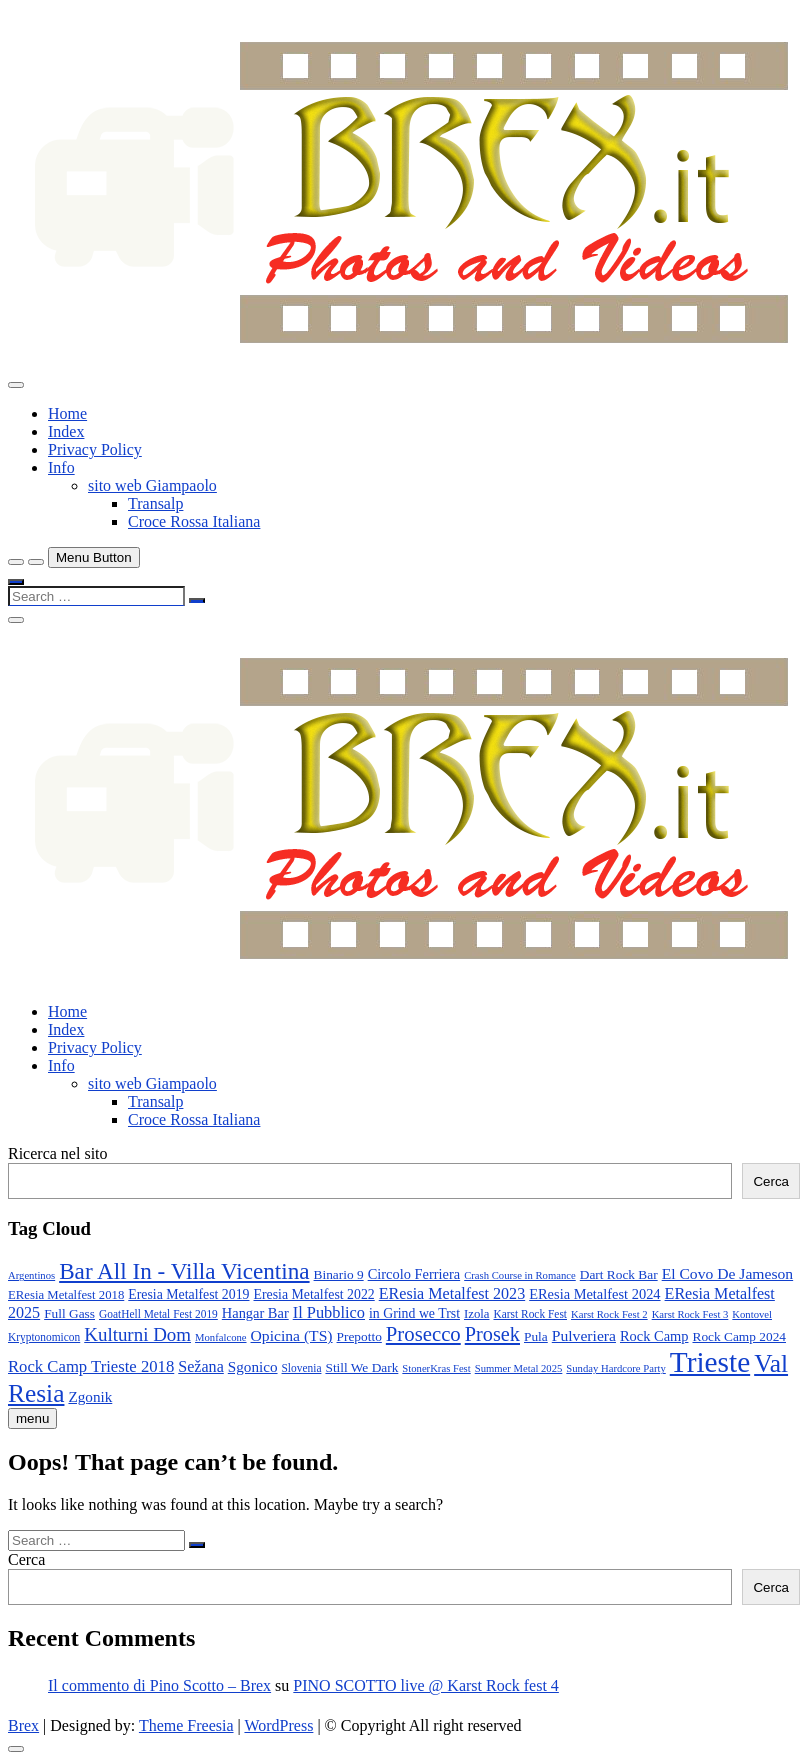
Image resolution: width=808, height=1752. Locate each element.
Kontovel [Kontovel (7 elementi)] (752, 1314)
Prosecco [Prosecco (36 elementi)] (423, 1334)
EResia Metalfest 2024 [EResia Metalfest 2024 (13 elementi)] (594, 1294)
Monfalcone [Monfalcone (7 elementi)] (221, 1337)
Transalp (155, 503)
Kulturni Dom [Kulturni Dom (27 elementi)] (137, 1334)
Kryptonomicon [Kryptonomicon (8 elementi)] (44, 1337)
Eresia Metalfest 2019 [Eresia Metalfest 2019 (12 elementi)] (188, 1294)
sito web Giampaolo (152, 485)
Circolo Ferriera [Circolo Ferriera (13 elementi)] (414, 1274)
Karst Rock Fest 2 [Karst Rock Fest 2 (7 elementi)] (609, 1314)
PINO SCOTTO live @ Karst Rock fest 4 (426, 1685)
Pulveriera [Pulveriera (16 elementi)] (584, 1335)
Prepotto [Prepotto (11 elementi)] (359, 1336)
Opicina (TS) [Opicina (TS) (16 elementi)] (292, 1335)
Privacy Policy (95, 449)
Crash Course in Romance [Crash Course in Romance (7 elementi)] (520, 1275)
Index (66, 431)
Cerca (771, 1181)
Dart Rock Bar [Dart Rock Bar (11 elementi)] (619, 1274)
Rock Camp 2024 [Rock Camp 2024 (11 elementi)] (739, 1336)
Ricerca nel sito (58, 1153)
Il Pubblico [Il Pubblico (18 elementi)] (329, 1312)
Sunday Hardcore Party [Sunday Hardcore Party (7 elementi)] (615, 1368)
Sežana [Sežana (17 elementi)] (201, 1366)
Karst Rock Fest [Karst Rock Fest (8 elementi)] (530, 1314)
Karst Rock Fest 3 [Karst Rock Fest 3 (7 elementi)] (690, 1314)
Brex (23, 1725)
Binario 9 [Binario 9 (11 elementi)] (339, 1274)
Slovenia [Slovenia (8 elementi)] (302, 1368)
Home (67, 413)
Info (61, 467)
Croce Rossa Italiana (194, 521)
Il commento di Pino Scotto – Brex (159, 1685)
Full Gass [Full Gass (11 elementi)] (69, 1313)
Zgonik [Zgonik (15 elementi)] (90, 1396)
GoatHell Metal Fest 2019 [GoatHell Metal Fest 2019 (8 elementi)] (158, 1314)
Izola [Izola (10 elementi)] (477, 1314)
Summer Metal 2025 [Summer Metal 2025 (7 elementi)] (519, 1368)
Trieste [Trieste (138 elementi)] (710, 1362)
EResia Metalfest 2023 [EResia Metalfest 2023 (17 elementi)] (452, 1293)
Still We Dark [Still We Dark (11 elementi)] (361, 1367)
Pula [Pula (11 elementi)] (536, 1336)
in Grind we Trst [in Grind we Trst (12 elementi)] (414, 1313)
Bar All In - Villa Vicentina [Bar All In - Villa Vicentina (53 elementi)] (184, 1271)
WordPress (278, 1725)
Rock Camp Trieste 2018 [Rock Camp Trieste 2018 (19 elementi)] (91, 1366)
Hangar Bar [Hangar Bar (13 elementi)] (255, 1313)
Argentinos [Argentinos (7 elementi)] (31, 1275)
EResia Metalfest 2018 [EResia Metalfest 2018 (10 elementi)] (66, 1295)
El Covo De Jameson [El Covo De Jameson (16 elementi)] (728, 1273)
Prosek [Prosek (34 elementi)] (492, 1334)
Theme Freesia (186, 1725)
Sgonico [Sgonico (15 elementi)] (253, 1366)
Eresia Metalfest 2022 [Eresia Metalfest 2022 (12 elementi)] (314, 1294)
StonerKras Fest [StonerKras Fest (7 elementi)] (436, 1368)
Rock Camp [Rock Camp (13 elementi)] (654, 1336)
